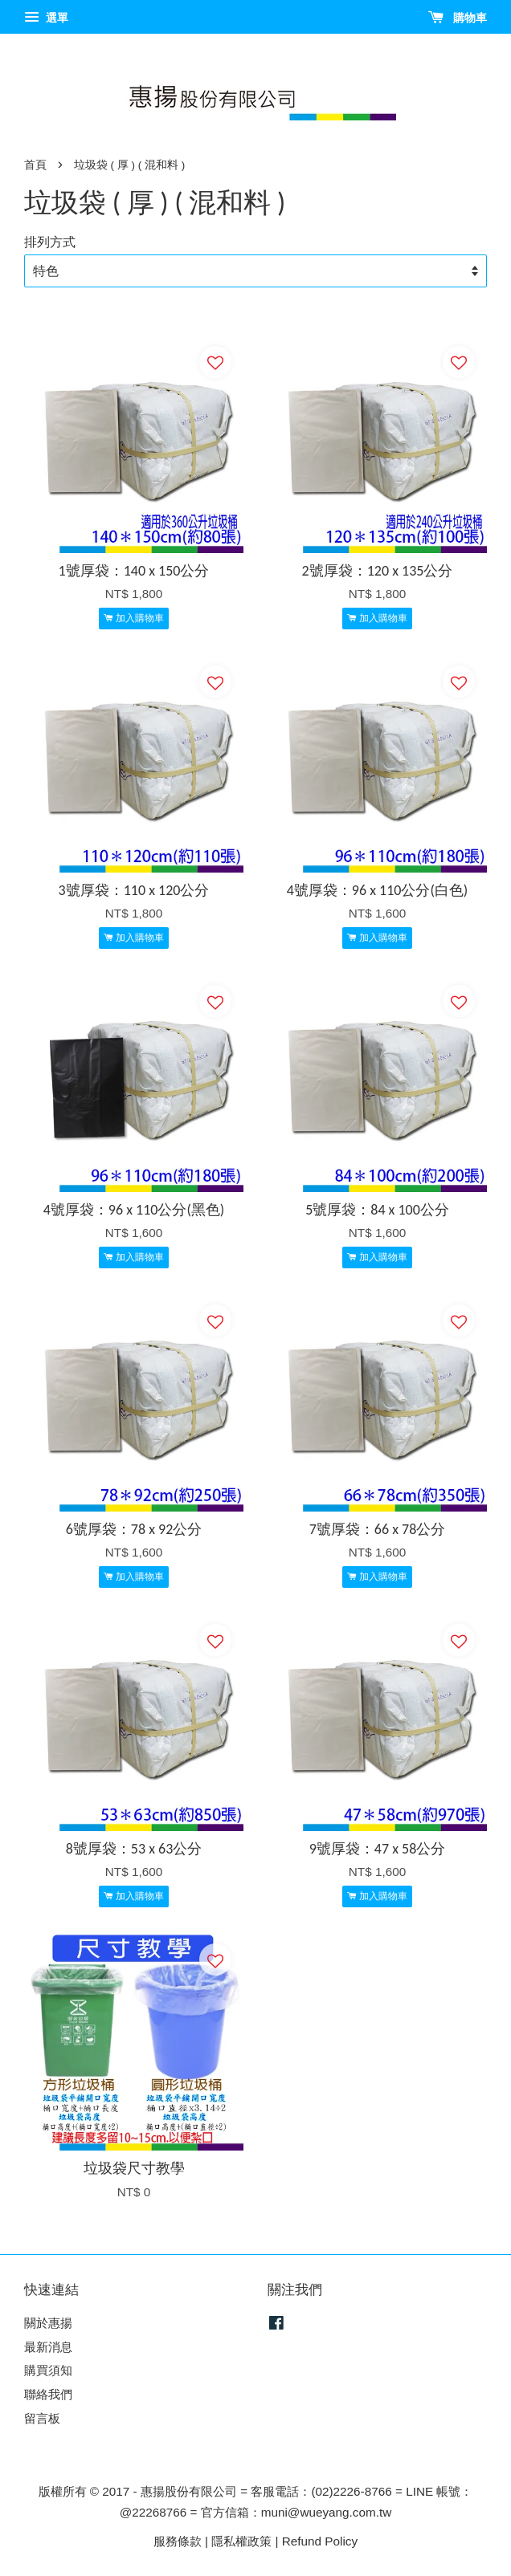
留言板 (42, 2418)
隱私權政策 (241, 2541)
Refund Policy (320, 2541)
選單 (46, 17)
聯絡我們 (48, 2394)
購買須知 (48, 2370)
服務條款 (177, 2541)
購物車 (457, 17)
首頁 (35, 165)
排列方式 (50, 241)
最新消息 (48, 2347)
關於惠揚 (48, 2323)
